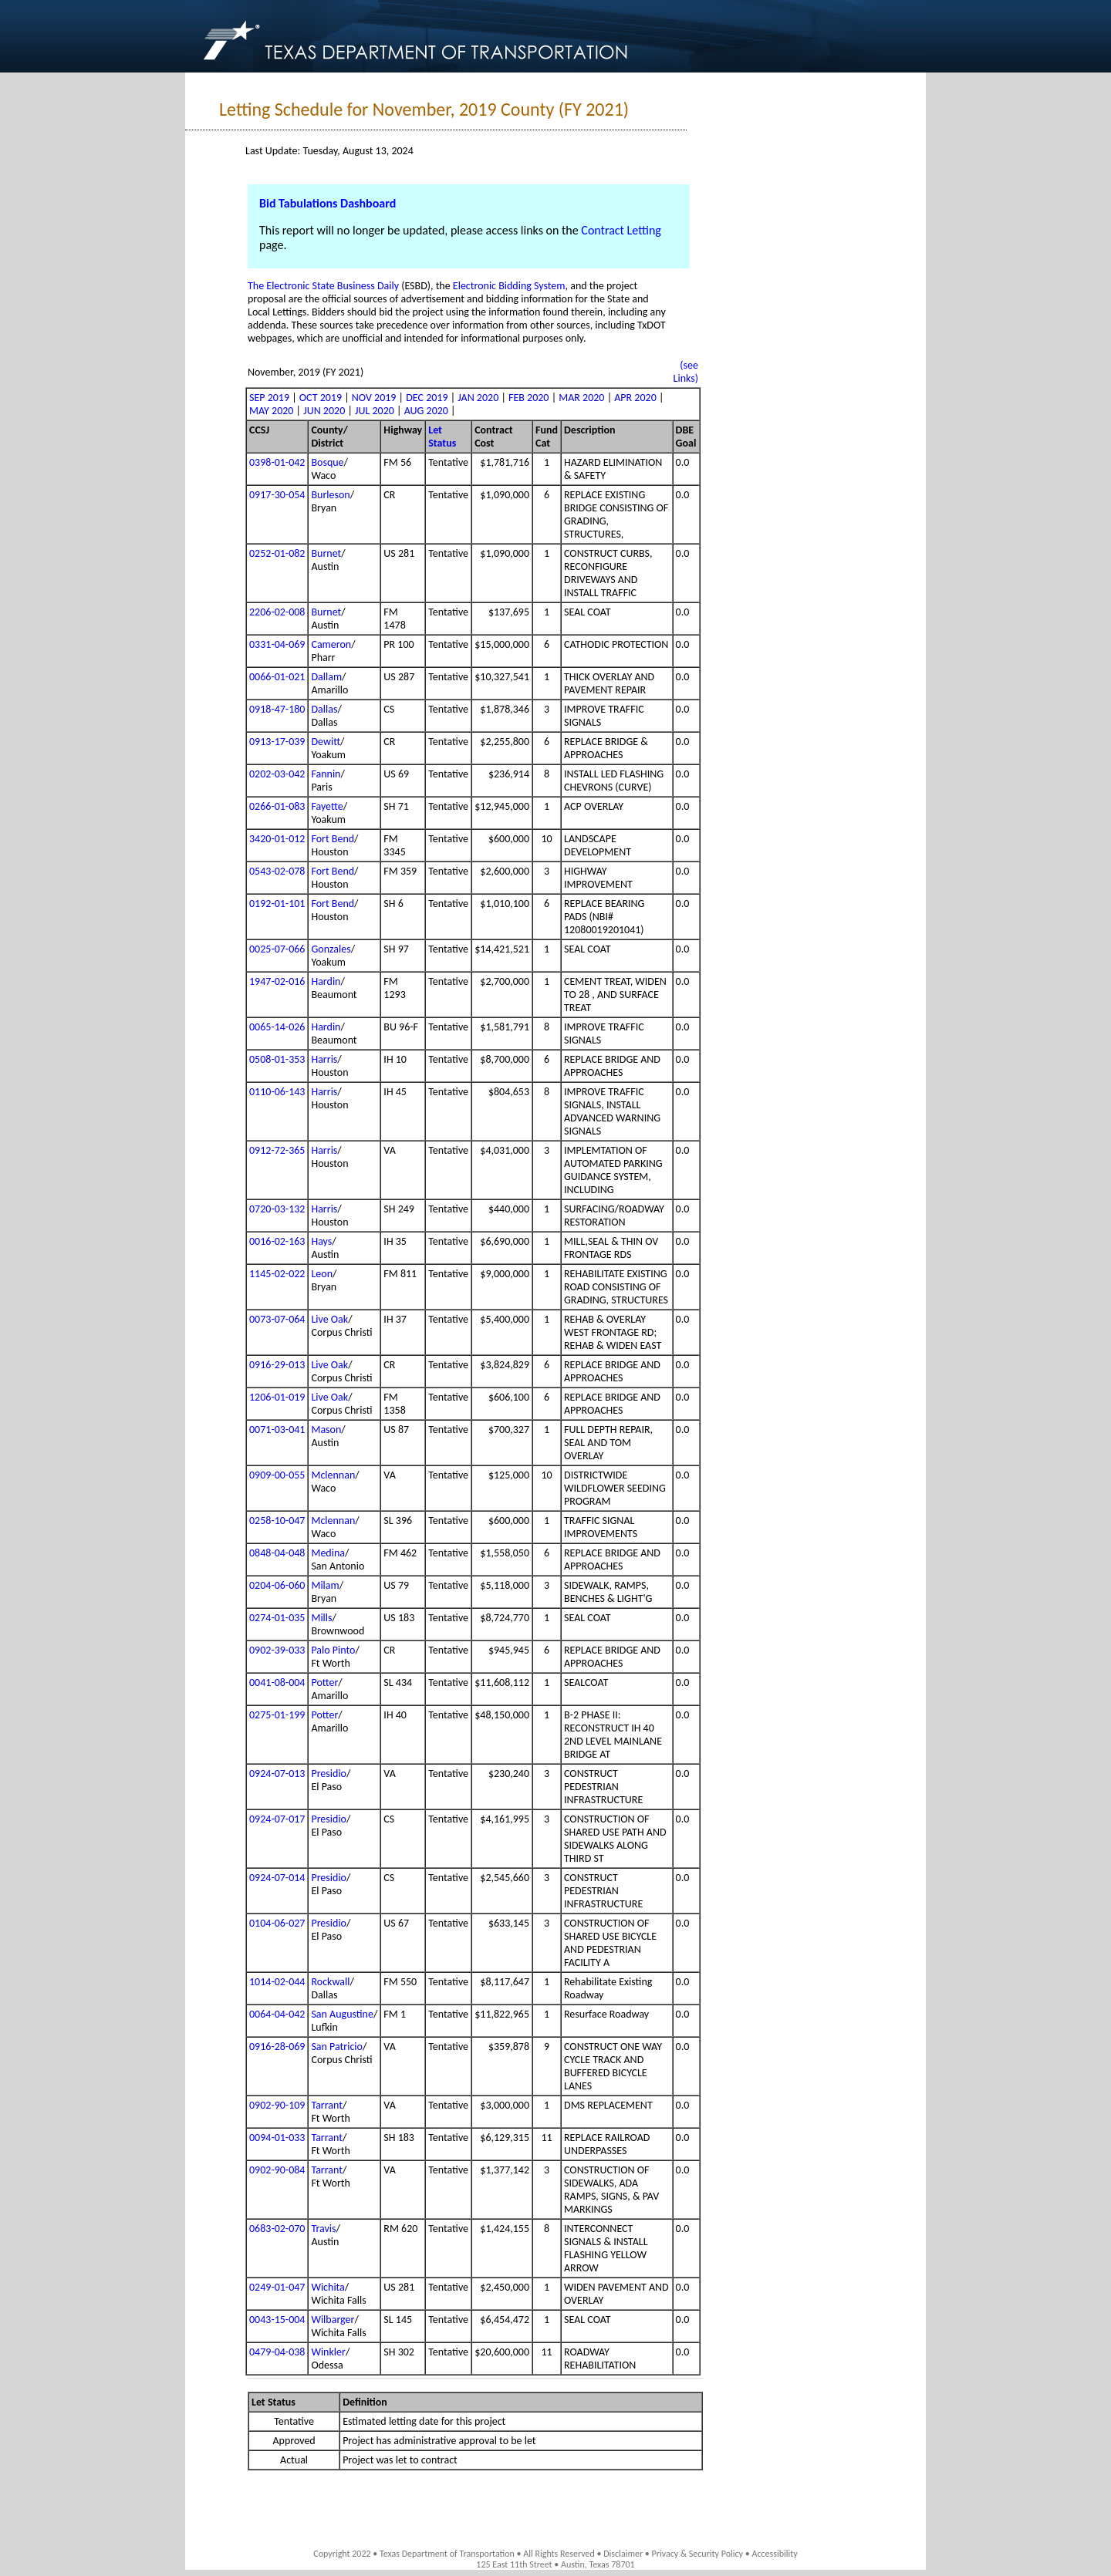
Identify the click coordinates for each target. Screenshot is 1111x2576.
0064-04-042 (277, 2014)
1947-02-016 (277, 981)
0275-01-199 (277, 1714)
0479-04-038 (277, 2352)
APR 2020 (635, 397)
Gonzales (330, 949)
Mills (321, 1617)
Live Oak (329, 1319)
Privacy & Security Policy (698, 2553)
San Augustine (342, 2014)
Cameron (331, 644)
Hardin (325, 981)
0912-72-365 (277, 1150)
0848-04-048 (277, 1552)
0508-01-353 (277, 1059)
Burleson (330, 494)
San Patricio (336, 2046)
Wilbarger (332, 2319)
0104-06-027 (277, 1923)
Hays (321, 1241)
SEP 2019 (269, 397)
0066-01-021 (277, 676)
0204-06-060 (277, 1585)
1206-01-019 (277, 1397)
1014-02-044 (277, 1981)
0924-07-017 (277, 1819)
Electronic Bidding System (509, 285)
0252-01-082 (277, 553)
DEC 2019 (426, 397)
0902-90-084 (277, 2169)
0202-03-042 (277, 774)
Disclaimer (623, 2553)
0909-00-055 (277, 1475)
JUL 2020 (374, 410)
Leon (322, 1273)
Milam (325, 1585)
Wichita (327, 2287)
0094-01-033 (277, 2137)
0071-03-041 (277, 1429)
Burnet (326, 553)
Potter (324, 1682)
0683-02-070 (277, 2228)
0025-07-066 (277, 949)
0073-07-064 (277, 1319)
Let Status (442, 436)
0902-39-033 (277, 1650)
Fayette (327, 806)
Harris (324, 1059)
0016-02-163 (277, 1241)
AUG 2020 (426, 410)
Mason (326, 1429)
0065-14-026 (277, 1026)
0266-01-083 (277, 806)
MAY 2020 (271, 410)
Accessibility (774, 2553)
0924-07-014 (277, 1877)
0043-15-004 (277, 2319)
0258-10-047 (277, 1520)
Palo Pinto (333, 1650)
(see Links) (686, 372)
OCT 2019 (320, 397)
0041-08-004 (277, 1682)
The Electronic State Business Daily (323, 285)
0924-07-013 (277, 1773)
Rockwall (330, 1981)
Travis (323, 2228)
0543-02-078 (277, 871)
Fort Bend (332, 838)
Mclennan (333, 1475)
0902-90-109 (277, 2105)
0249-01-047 (277, 2287)
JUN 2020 (324, 410)
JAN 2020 (478, 397)
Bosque (327, 462)
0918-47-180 (277, 709)
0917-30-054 (277, 494)
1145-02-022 (277, 1273)
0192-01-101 (277, 903)
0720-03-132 (277, 1209)
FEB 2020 (528, 397)
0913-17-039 (277, 741)
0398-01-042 (277, 462)
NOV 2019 (374, 397)
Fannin (325, 774)
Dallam (326, 676)
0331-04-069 (277, 644)
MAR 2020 (581, 397)
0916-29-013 (277, 1364)
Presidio (328, 1773)
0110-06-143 (277, 1091)
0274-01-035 (277, 1617)
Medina (328, 1552)
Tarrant (327, 2105)
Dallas (324, 709)
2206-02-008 (277, 612)
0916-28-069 (277, 2046)
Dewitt (325, 741)
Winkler (328, 2352)
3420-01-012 (277, 838)
